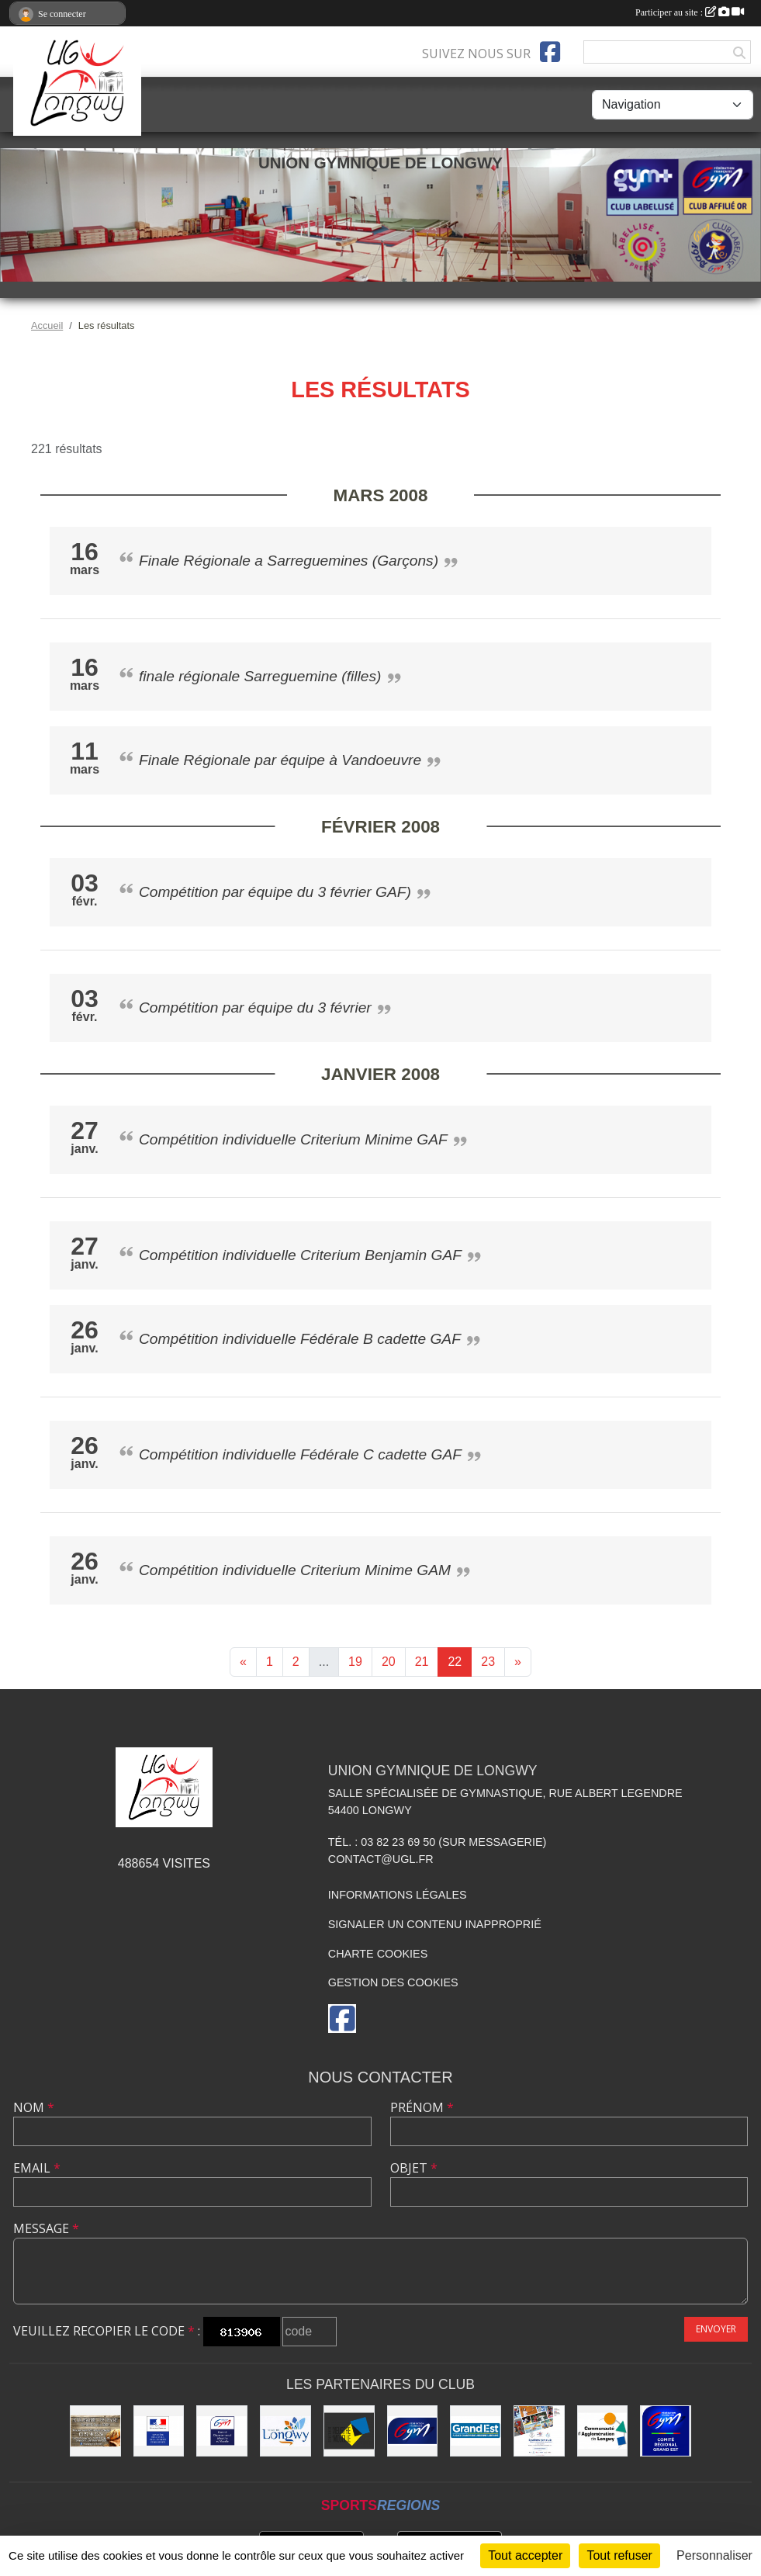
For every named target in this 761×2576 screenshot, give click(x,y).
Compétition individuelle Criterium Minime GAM (295, 1570)
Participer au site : (689, 12)
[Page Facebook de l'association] (550, 52)
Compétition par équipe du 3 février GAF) (275, 892)
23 (488, 1661)
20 (389, 1661)
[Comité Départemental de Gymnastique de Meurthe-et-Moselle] (221, 2431)
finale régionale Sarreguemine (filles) (260, 676)
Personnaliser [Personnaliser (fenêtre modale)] (714, 2555)
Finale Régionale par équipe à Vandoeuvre (280, 760)
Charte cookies (377, 1954)
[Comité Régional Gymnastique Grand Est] (665, 2431)
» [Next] (517, 1661)
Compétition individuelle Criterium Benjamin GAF (300, 1255)
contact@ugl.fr (381, 1859)
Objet (414, 2167)
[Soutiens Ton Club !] (539, 2431)
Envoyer (716, 2328)
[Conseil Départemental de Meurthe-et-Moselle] (349, 2431)
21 (422, 1661)
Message (46, 2228)
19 (355, 1661)
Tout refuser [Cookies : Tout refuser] (619, 2555)
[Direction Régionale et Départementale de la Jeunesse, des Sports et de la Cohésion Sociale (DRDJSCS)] (159, 2431)
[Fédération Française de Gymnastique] (412, 2431)
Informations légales (397, 1895)
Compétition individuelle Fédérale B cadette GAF (300, 1339)
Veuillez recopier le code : (106, 2330)
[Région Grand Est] (475, 2431)
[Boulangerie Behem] (95, 2431)
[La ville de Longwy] (285, 2431)
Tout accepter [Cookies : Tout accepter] (525, 2555)
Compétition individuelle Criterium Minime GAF (293, 1139)
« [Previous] (243, 1661)
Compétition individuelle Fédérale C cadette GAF (300, 1454)
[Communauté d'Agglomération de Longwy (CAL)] (602, 2431)
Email (37, 2167)
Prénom (422, 2107)
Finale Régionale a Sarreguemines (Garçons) (288, 560)
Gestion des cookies (393, 1982)
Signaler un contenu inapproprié (434, 1924)
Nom (33, 2107)
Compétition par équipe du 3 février (255, 1007)
